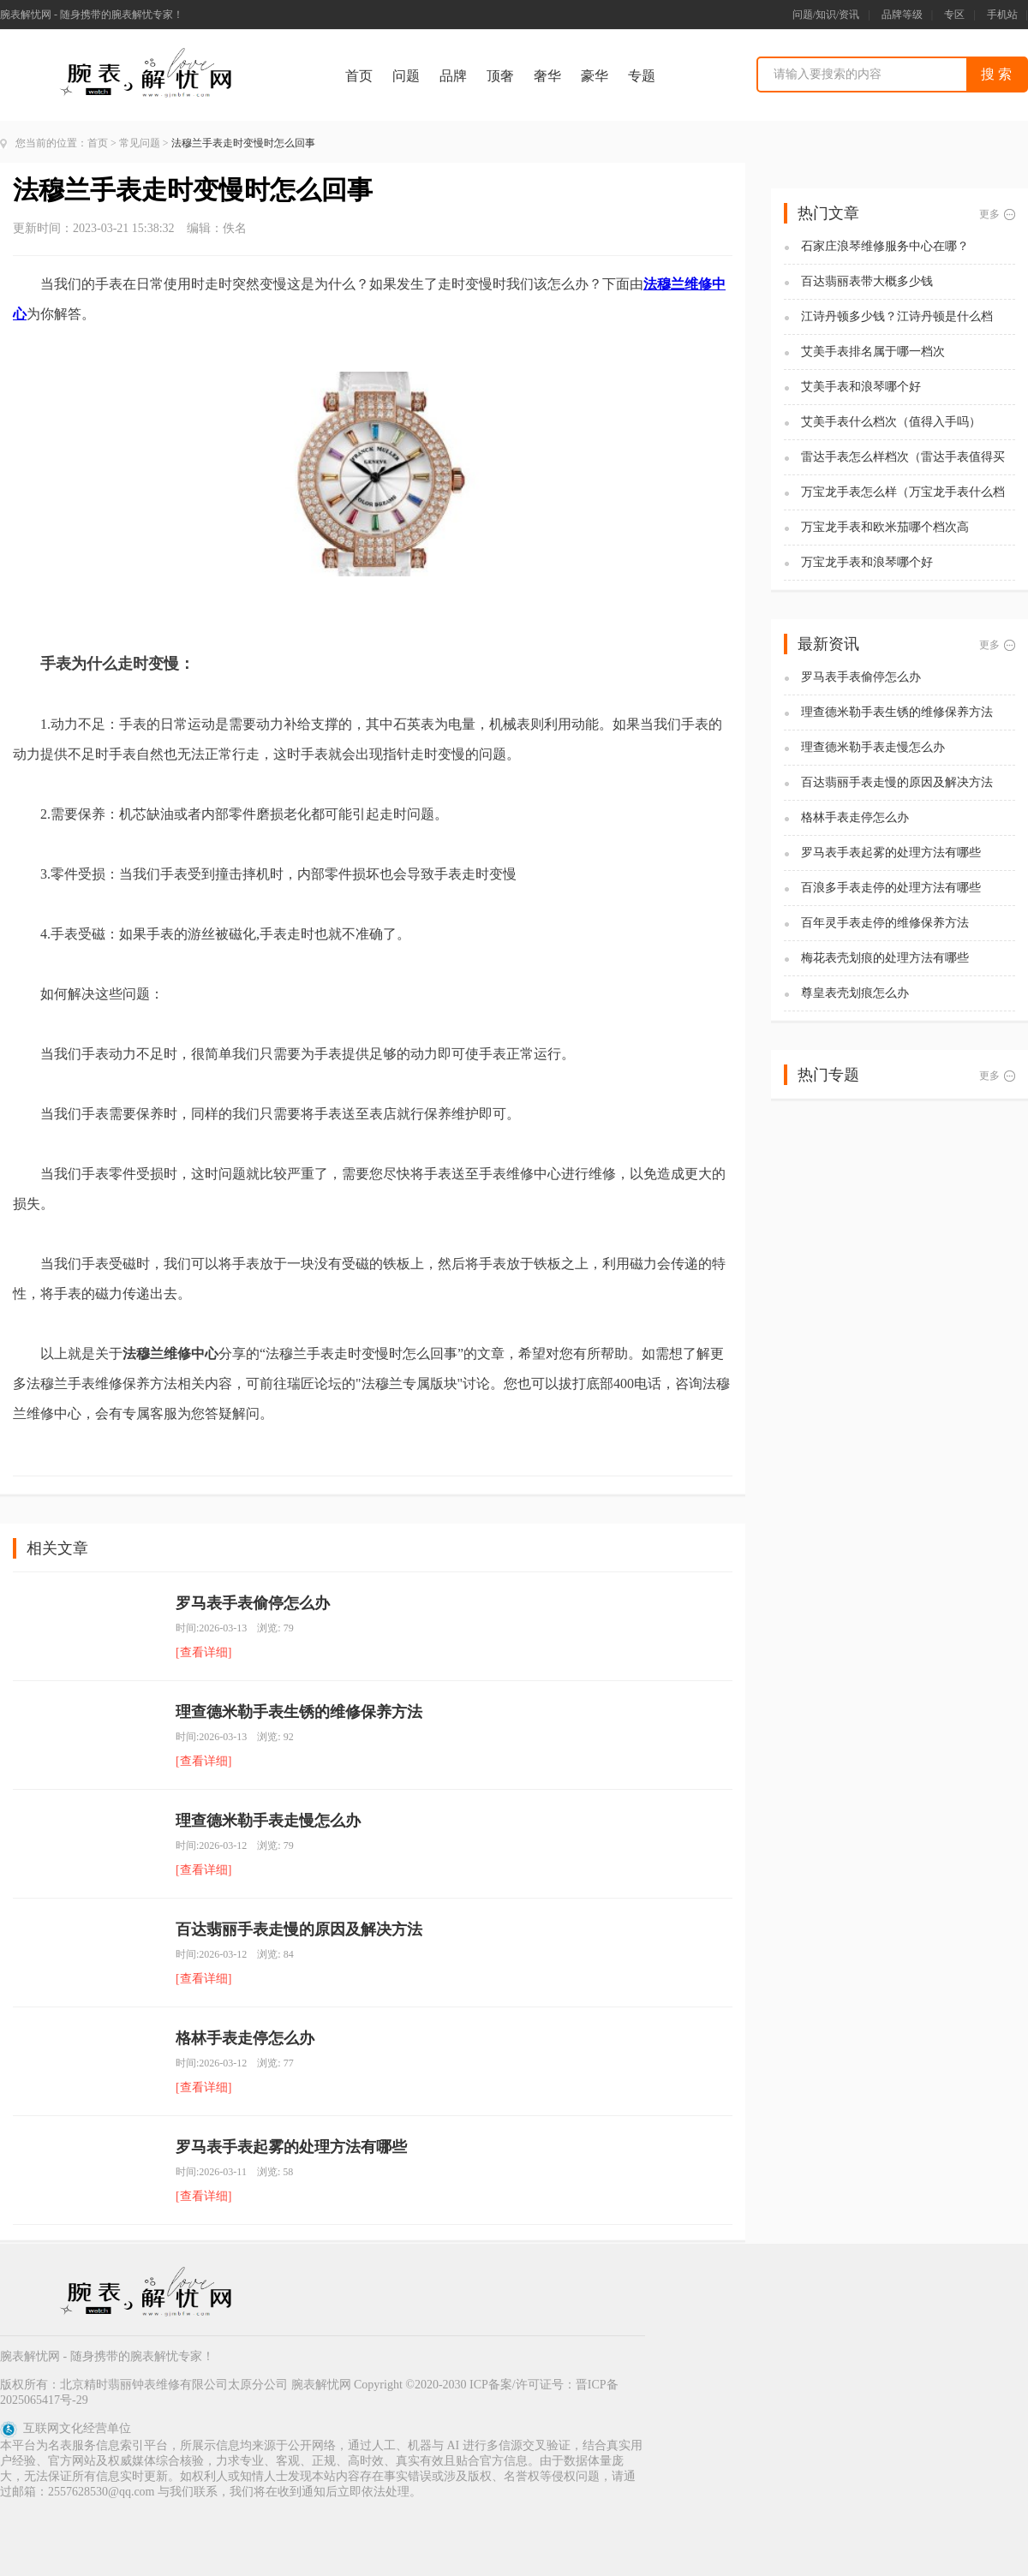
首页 (359, 76)
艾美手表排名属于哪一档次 (873, 351)
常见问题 (139, 143)
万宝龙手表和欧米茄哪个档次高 (885, 527)
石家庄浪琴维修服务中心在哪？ (885, 246)
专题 (641, 76)
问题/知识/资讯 (826, 15)
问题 (406, 76)
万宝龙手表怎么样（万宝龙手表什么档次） (903, 493)
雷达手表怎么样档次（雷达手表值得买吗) (903, 457)
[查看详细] (203, 1652)
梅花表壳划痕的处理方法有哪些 (885, 957)
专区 (954, 15)
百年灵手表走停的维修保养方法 (885, 922)
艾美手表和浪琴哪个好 (861, 386)
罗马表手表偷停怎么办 (253, 1603)
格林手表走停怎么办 (245, 2038)
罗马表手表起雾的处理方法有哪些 (291, 2147)
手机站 (1002, 15)
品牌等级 (902, 15)
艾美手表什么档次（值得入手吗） (891, 421)
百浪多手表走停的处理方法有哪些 (891, 887)
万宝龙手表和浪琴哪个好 (867, 562)
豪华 (594, 76)
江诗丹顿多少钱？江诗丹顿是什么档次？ (897, 317)
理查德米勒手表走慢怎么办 (268, 1820)
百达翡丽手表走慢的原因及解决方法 (299, 1929)
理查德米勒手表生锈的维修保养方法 (299, 1711)
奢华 (547, 76)
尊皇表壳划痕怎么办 (855, 993)
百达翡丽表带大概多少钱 (867, 281)
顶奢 (500, 76)
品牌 (453, 76)
